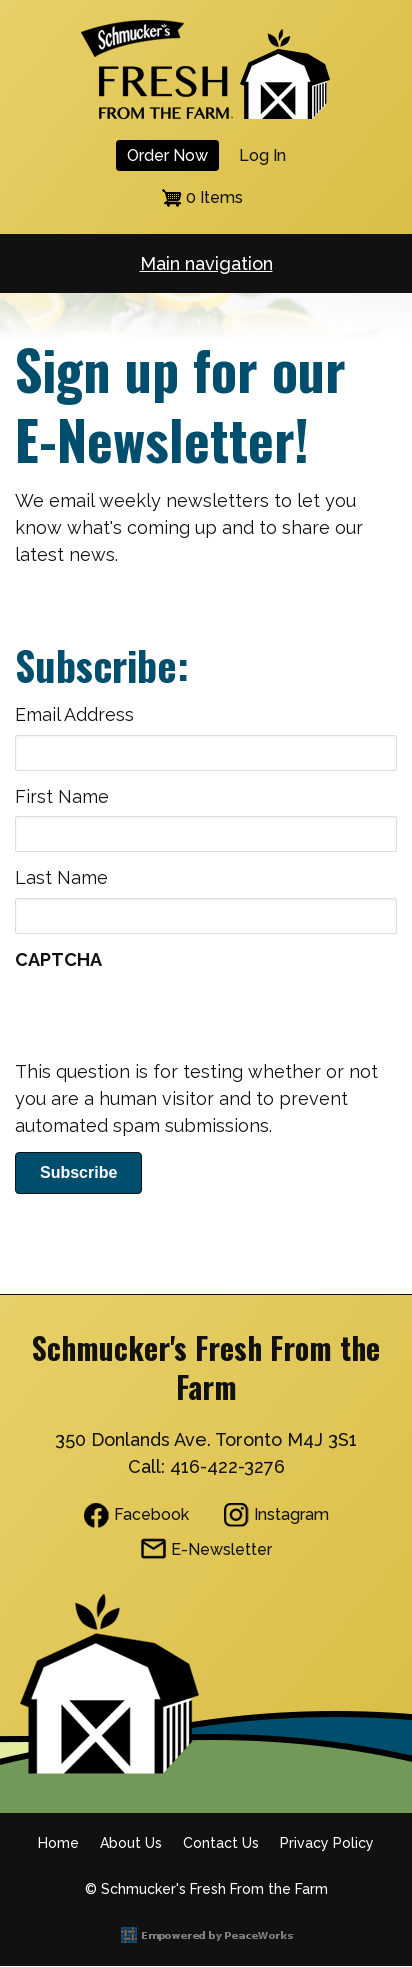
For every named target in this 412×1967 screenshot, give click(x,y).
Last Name (61, 877)
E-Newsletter (221, 1549)
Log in (262, 155)
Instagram (291, 1514)
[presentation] (167, 1019)
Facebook (151, 1514)
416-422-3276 (227, 1466)
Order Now (167, 155)
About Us (131, 1843)
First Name (62, 796)
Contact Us (221, 1843)
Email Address (74, 714)
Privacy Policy (327, 1843)
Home (58, 1843)
